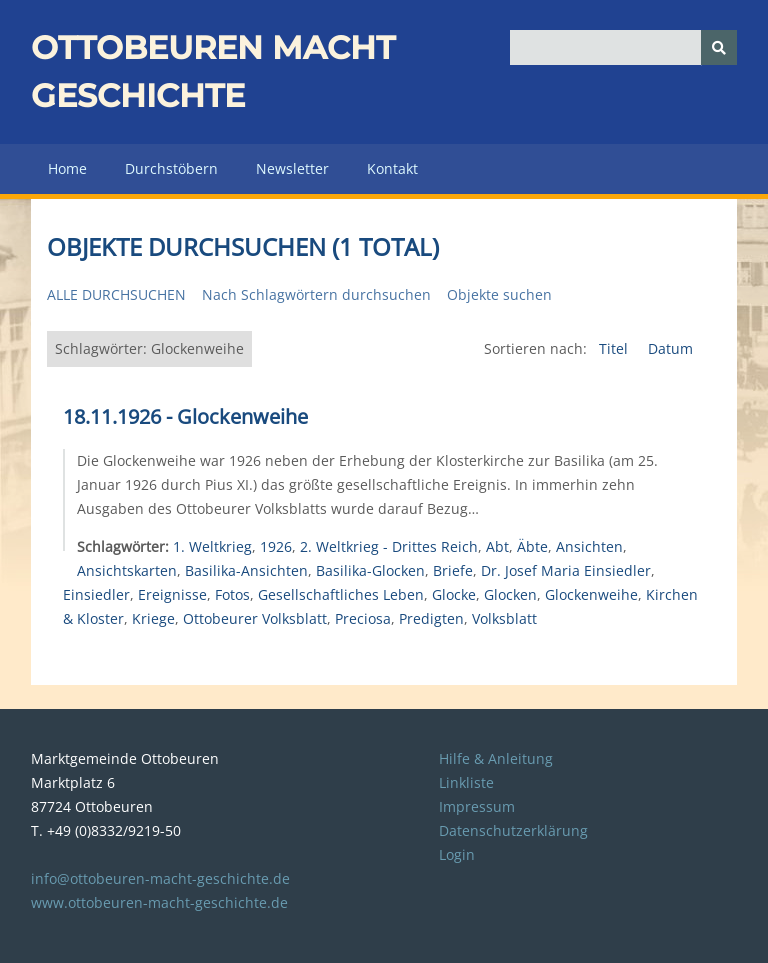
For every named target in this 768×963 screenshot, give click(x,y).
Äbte (532, 546)
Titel (615, 348)
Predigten (431, 618)
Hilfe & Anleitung (496, 758)
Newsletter (292, 168)
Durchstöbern (171, 168)
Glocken (510, 594)
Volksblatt (504, 618)
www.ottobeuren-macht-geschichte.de (159, 902)
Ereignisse (172, 594)
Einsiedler (96, 594)
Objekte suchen (499, 294)
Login (457, 854)
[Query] (624, 47)
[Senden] (719, 47)
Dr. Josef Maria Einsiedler (566, 570)
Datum (670, 348)
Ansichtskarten (127, 570)
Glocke (454, 594)
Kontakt (392, 168)
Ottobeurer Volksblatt (255, 618)
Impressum (477, 806)
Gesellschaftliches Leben (341, 594)
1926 (276, 546)
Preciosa (363, 618)
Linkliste (466, 782)
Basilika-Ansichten (246, 570)
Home (67, 168)
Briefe (453, 570)
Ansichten (589, 546)
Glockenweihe (591, 594)
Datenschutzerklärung (513, 830)
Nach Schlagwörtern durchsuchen (316, 294)
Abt (497, 546)
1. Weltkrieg (212, 546)
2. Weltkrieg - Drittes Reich (389, 546)
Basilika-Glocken (370, 570)
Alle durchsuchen (116, 294)
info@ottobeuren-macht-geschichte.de (160, 878)
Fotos (232, 594)
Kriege (153, 618)
